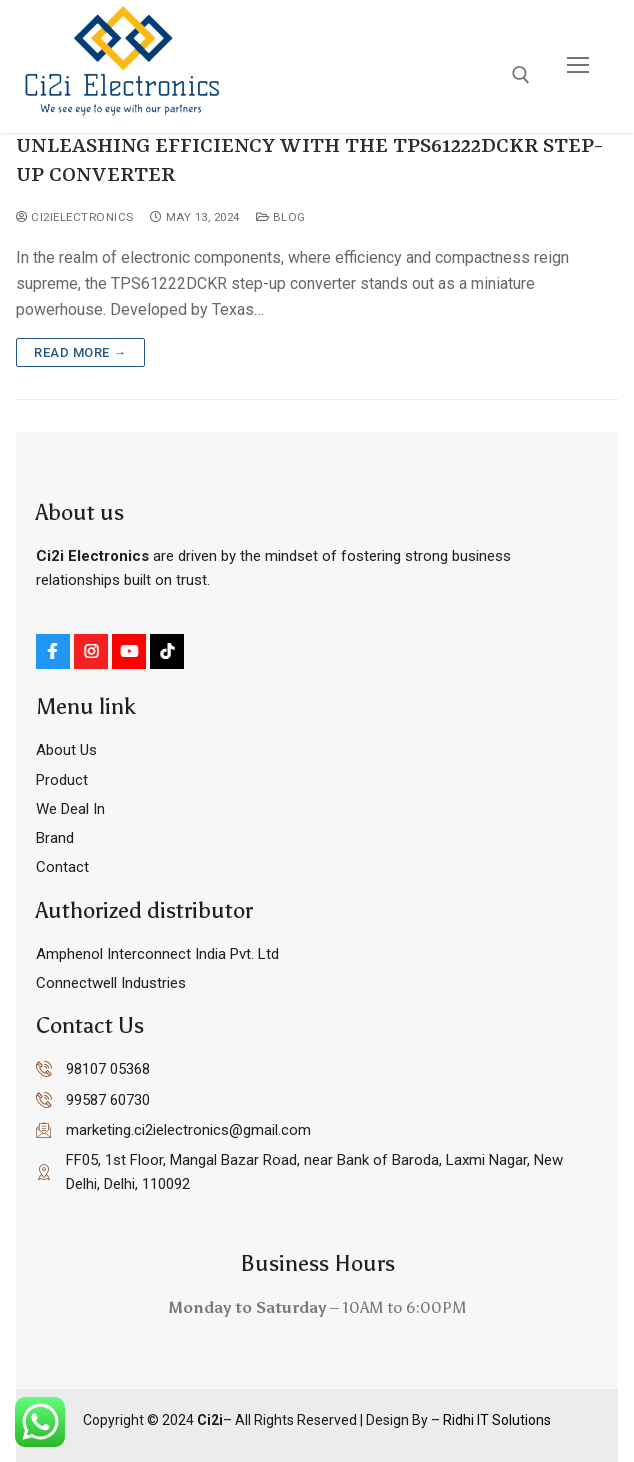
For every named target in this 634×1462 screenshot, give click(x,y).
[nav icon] (578, 66)
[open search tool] (521, 75)
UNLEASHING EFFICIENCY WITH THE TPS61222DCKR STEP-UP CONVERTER (309, 161)
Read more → (80, 352)
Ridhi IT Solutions (495, 1420)
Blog (281, 217)
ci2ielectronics (75, 217)
